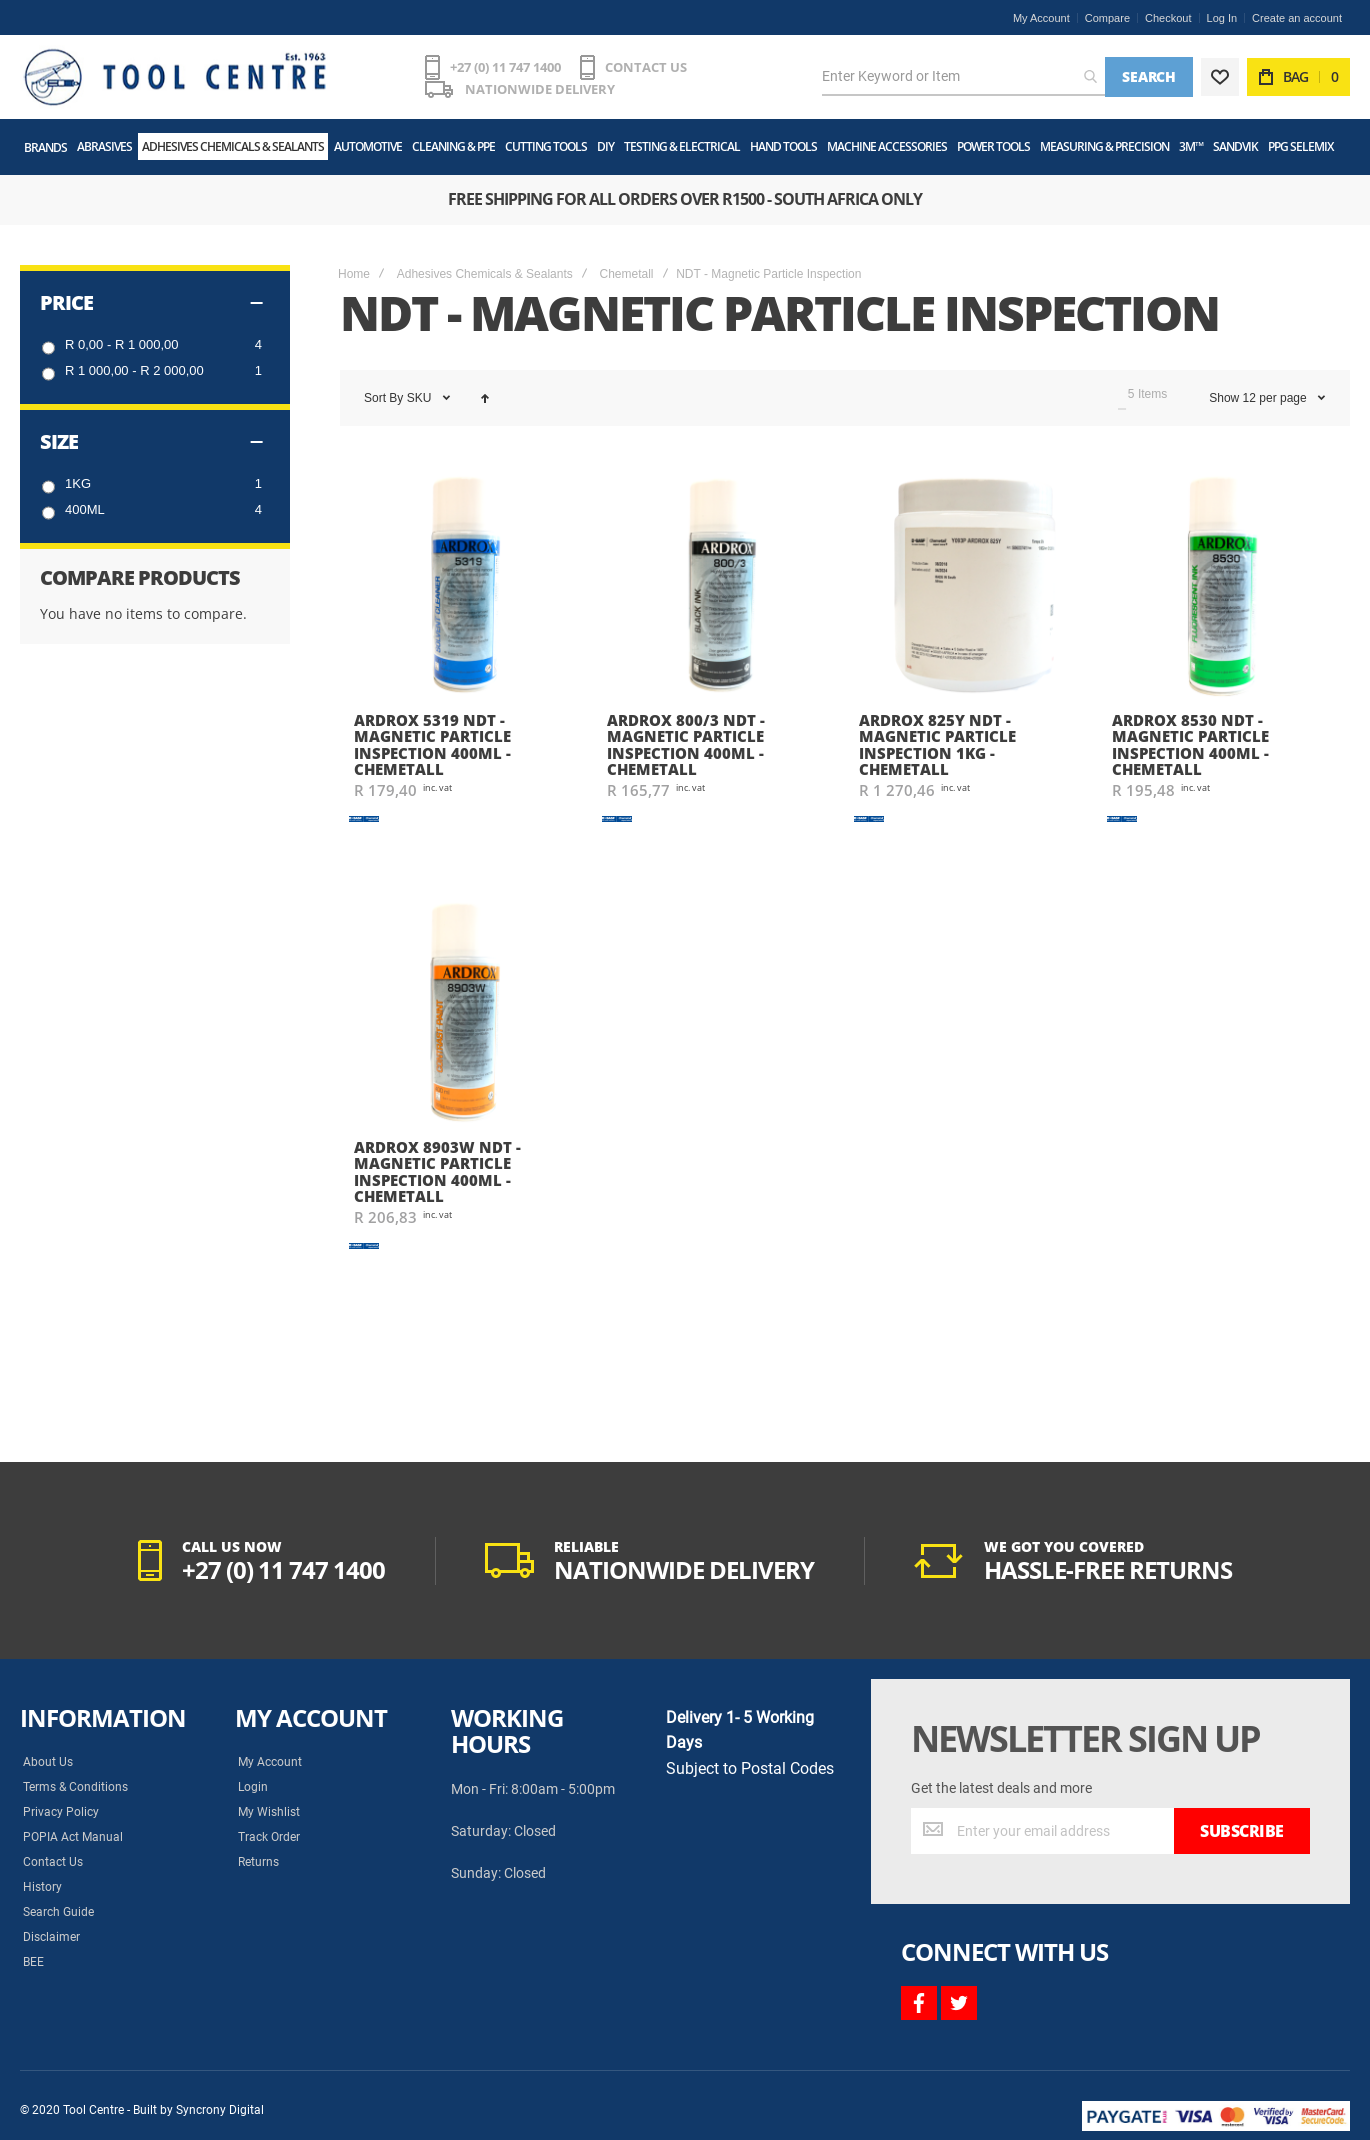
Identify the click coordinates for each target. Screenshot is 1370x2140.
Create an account (1297, 18)
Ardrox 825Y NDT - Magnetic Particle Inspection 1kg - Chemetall (937, 745)
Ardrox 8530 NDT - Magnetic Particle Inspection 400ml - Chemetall (1190, 745)
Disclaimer (51, 1937)
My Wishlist (269, 1812)
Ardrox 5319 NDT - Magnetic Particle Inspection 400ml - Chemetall (432, 745)
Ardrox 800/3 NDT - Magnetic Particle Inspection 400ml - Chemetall (686, 745)
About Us (48, 1762)
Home (354, 274)
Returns (258, 1862)
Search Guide (58, 1912)
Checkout (1168, 18)
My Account (1041, 18)
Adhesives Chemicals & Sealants (485, 274)
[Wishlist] (1220, 77)
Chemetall (626, 274)
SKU (421, 398)
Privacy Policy (61, 1812)
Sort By (383, 398)
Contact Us (53, 1862)
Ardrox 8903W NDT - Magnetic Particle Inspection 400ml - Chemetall (437, 1172)
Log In (1222, 18)
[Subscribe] (1242, 1831)
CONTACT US (646, 67)
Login (253, 1787)
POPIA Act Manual (73, 1837)
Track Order (269, 1837)
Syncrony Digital (220, 2110)
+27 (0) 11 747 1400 (505, 67)
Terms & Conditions (75, 1787)
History (42, 1887)
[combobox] (963, 77)
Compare (1107, 18)
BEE (33, 1962)
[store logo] (175, 77)
